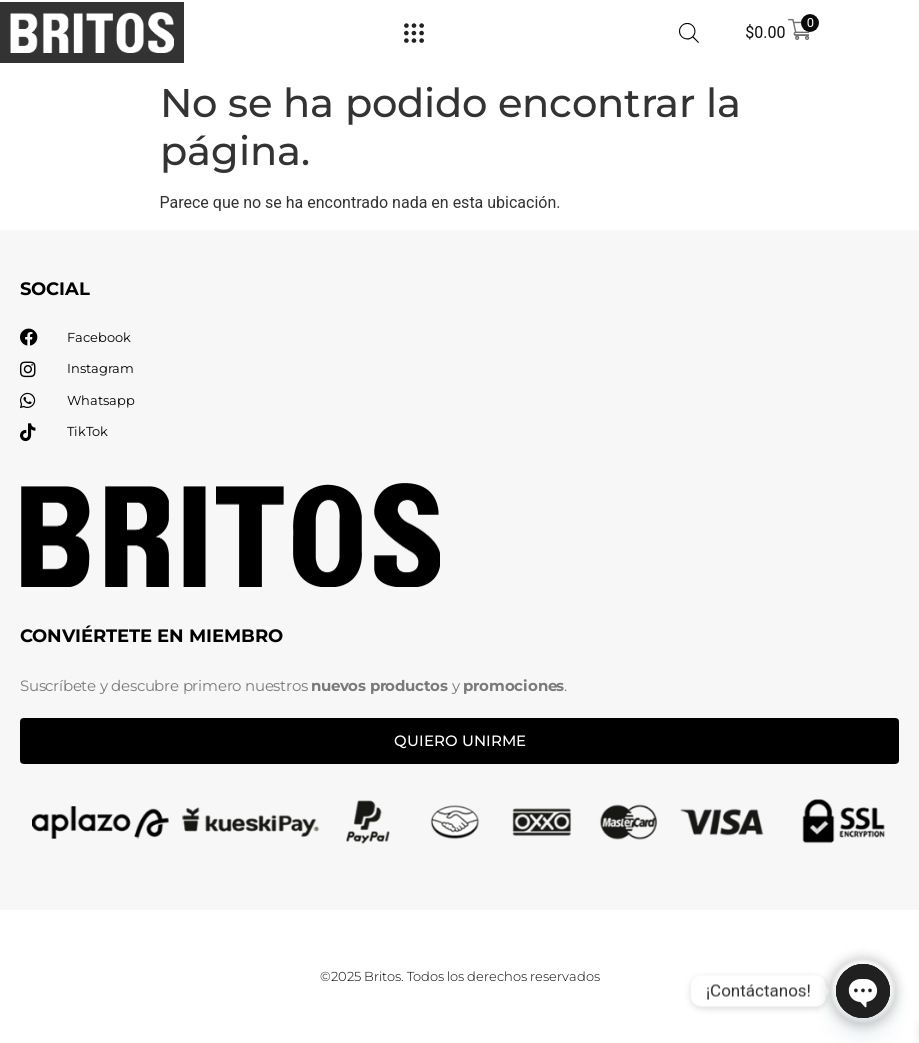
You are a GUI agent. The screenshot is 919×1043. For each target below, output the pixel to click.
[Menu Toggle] (414, 33)
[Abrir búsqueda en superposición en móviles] (689, 33)
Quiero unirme (460, 740)
